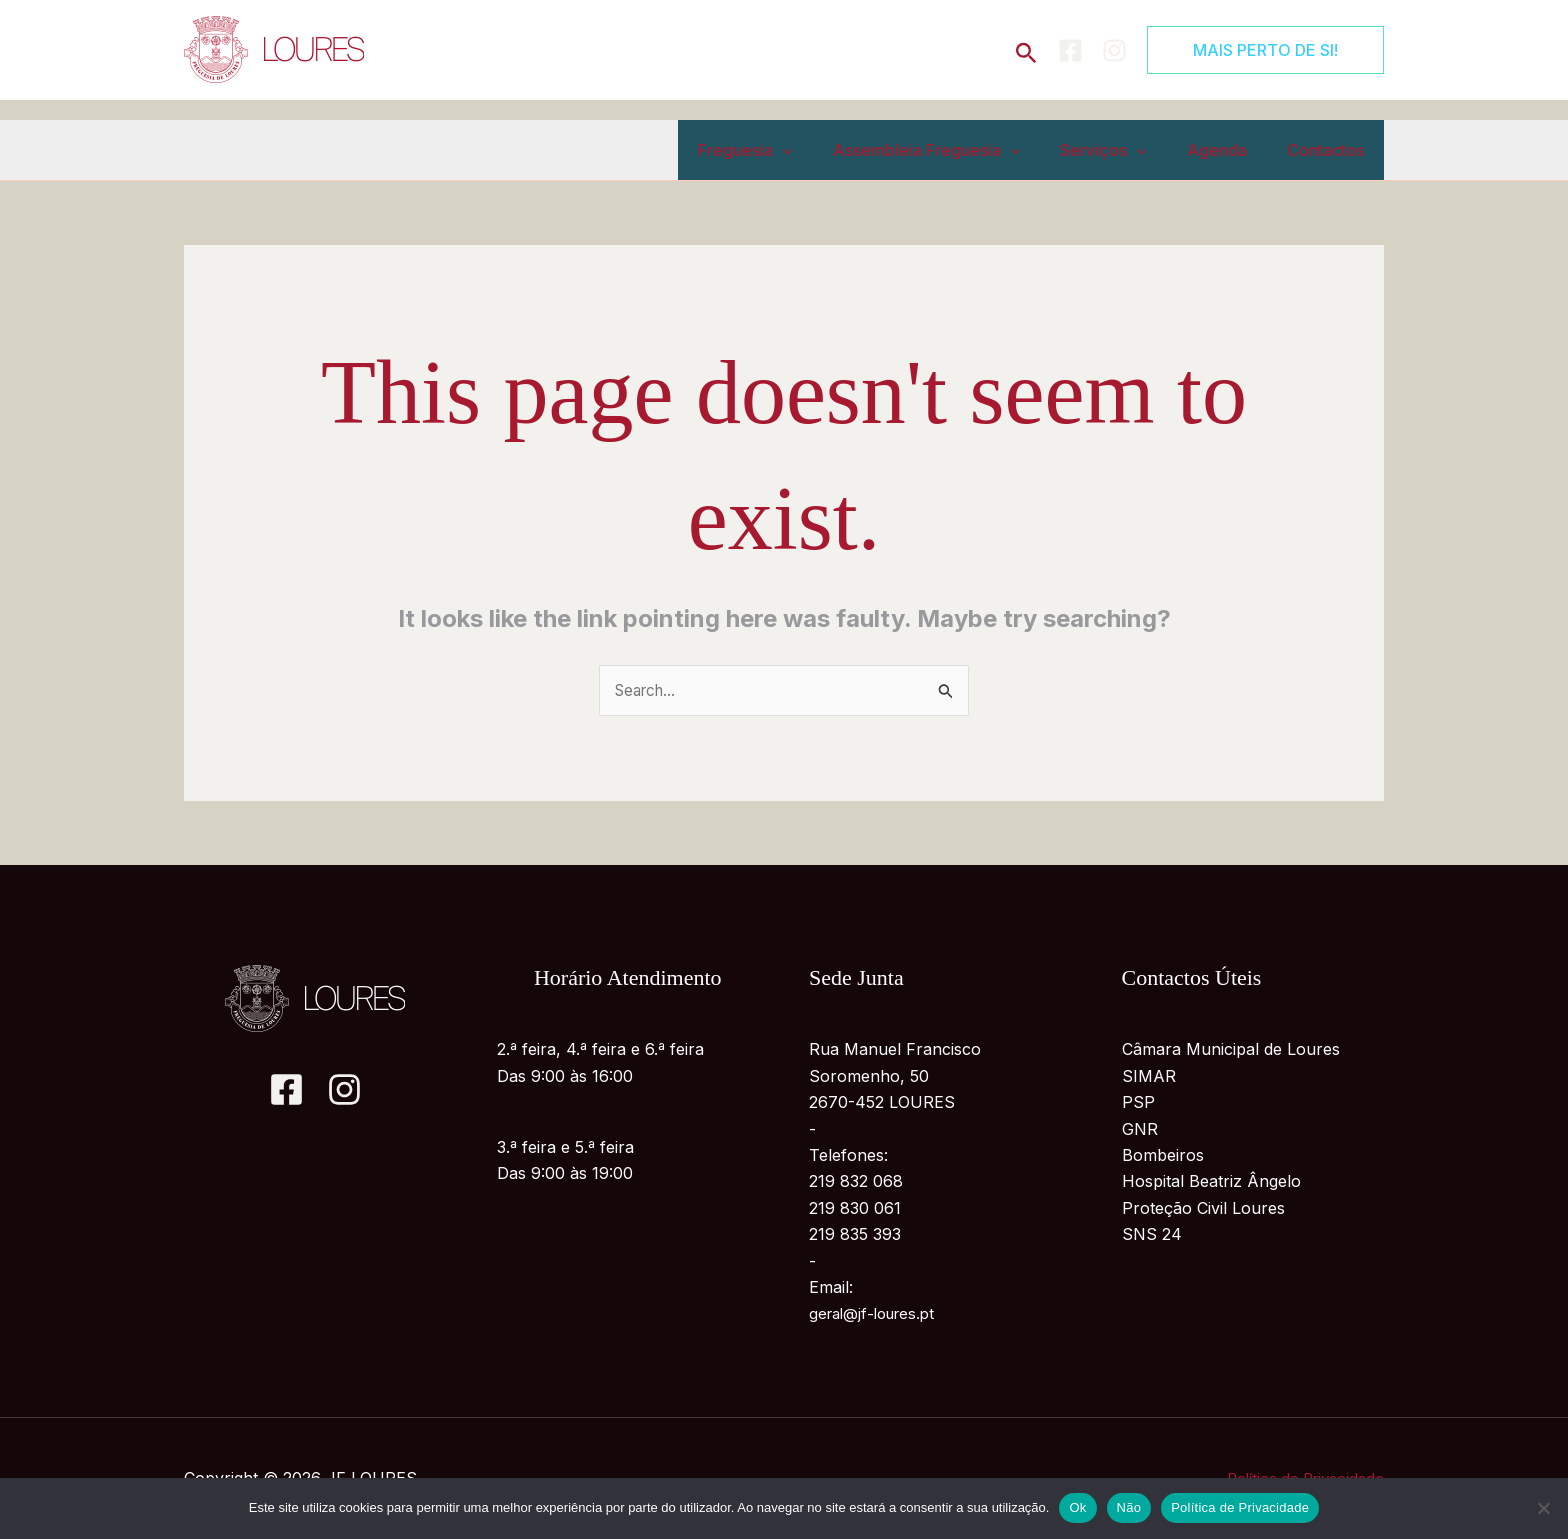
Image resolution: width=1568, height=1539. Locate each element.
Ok (1077, 1507)
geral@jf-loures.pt (877, 1315)
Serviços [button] (1123, 150)
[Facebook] (1070, 50)
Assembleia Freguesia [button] (955, 150)
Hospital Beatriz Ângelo (1211, 1183)
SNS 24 (1152, 1236)
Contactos (1329, 150)
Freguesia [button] (781, 150)
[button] (1026, 49)
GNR (1140, 1130)
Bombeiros (1163, 1156)
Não (1129, 1507)
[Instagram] (1114, 50)
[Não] (1543, 1508)
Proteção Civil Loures (1203, 1209)
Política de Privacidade (1240, 1507)
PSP (1138, 1104)
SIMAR (1149, 1077)
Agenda (1229, 150)
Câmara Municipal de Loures (1231, 1051)
